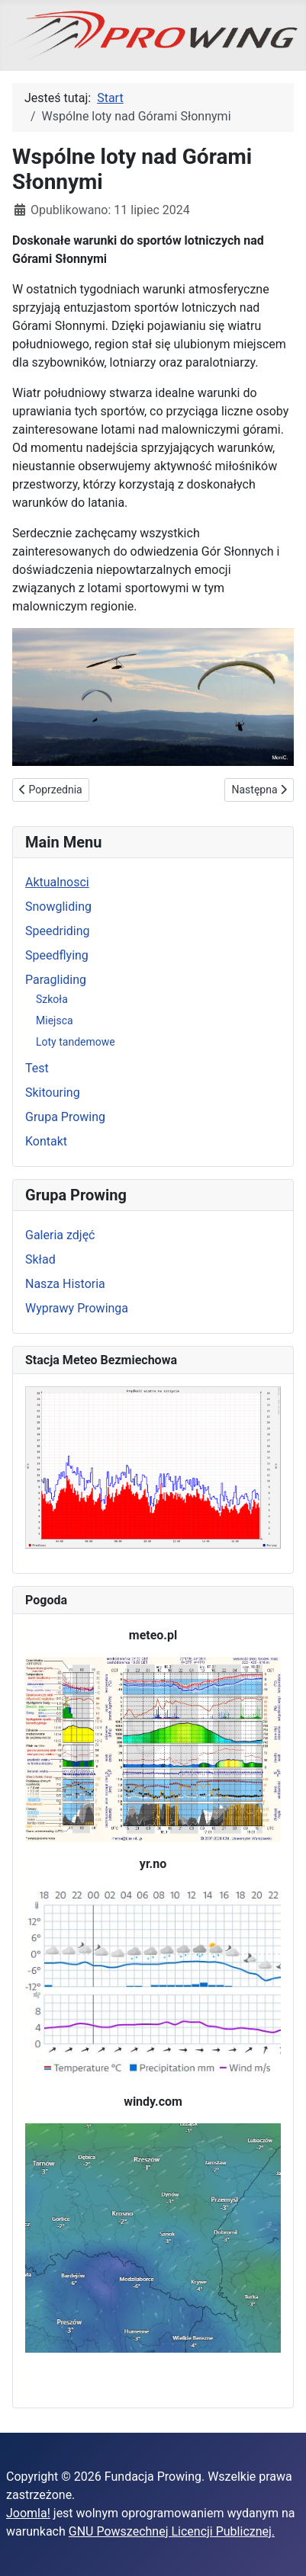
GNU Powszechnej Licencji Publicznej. (172, 2531)
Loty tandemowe (75, 1042)
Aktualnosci (57, 882)
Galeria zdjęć (60, 1235)
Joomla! (28, 2513)
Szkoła (52, 999)
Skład (40, 1259)
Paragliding (55, 979)
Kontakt (46, 1141)
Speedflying (57, 955)
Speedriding (57, 931)
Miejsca (54, 1020)
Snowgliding (58, 906)
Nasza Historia (65, 1284)
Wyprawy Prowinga (76, 1308)
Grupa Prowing (65, 1117)
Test (37, 1068)
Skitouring (52, 1092)
